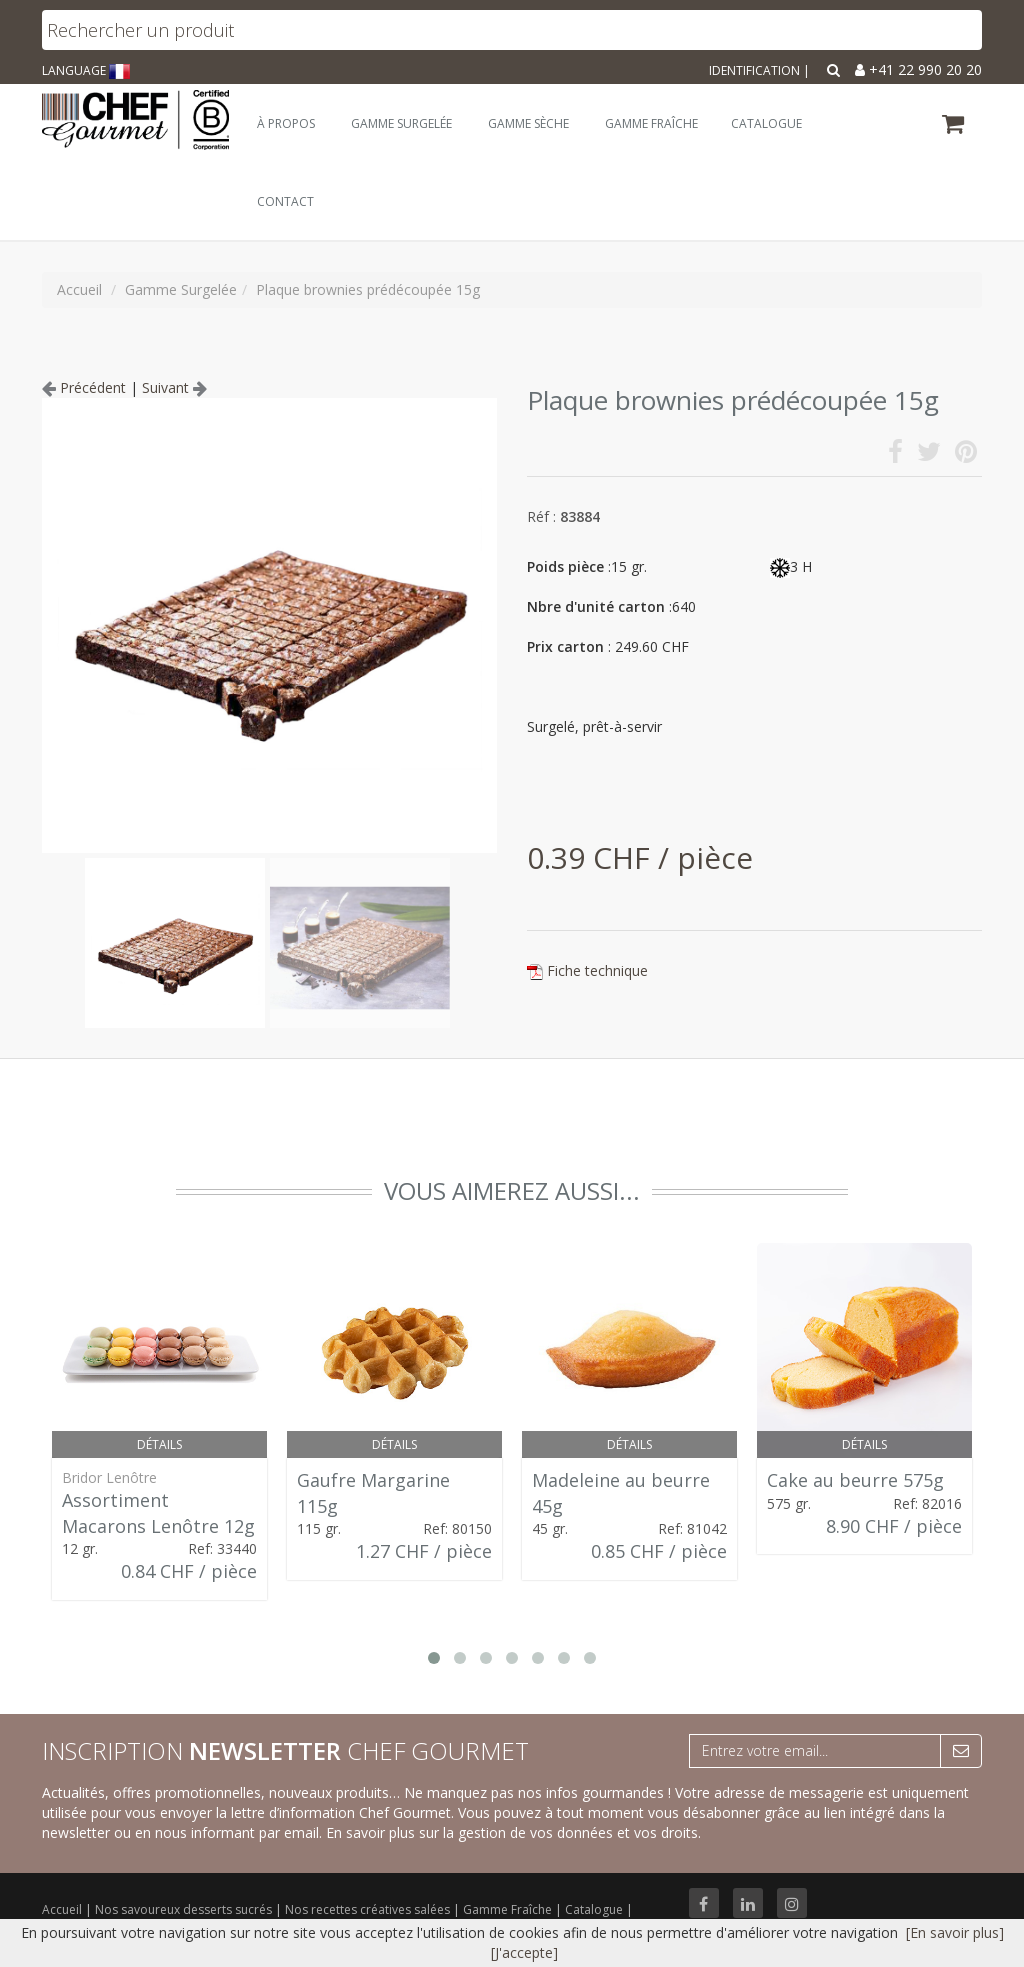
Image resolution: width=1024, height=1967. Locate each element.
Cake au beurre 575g (855, 1480)
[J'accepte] (524, 1952)
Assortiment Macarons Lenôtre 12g (158, 1513)
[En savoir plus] (955, 1932)
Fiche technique (597, 970)
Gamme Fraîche (509, 1909)
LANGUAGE (86, 70)
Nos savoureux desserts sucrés (185, 1909)
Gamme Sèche (528, 123)
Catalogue (595, 1909)
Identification (754, 70)
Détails (159, 1444)
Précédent (84, 387)
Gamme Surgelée (401, 123)
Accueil (62, 1909)
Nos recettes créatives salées (369, 1909)
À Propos (286, 123)
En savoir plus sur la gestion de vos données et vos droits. (513, 1832)
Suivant (174, 387)
